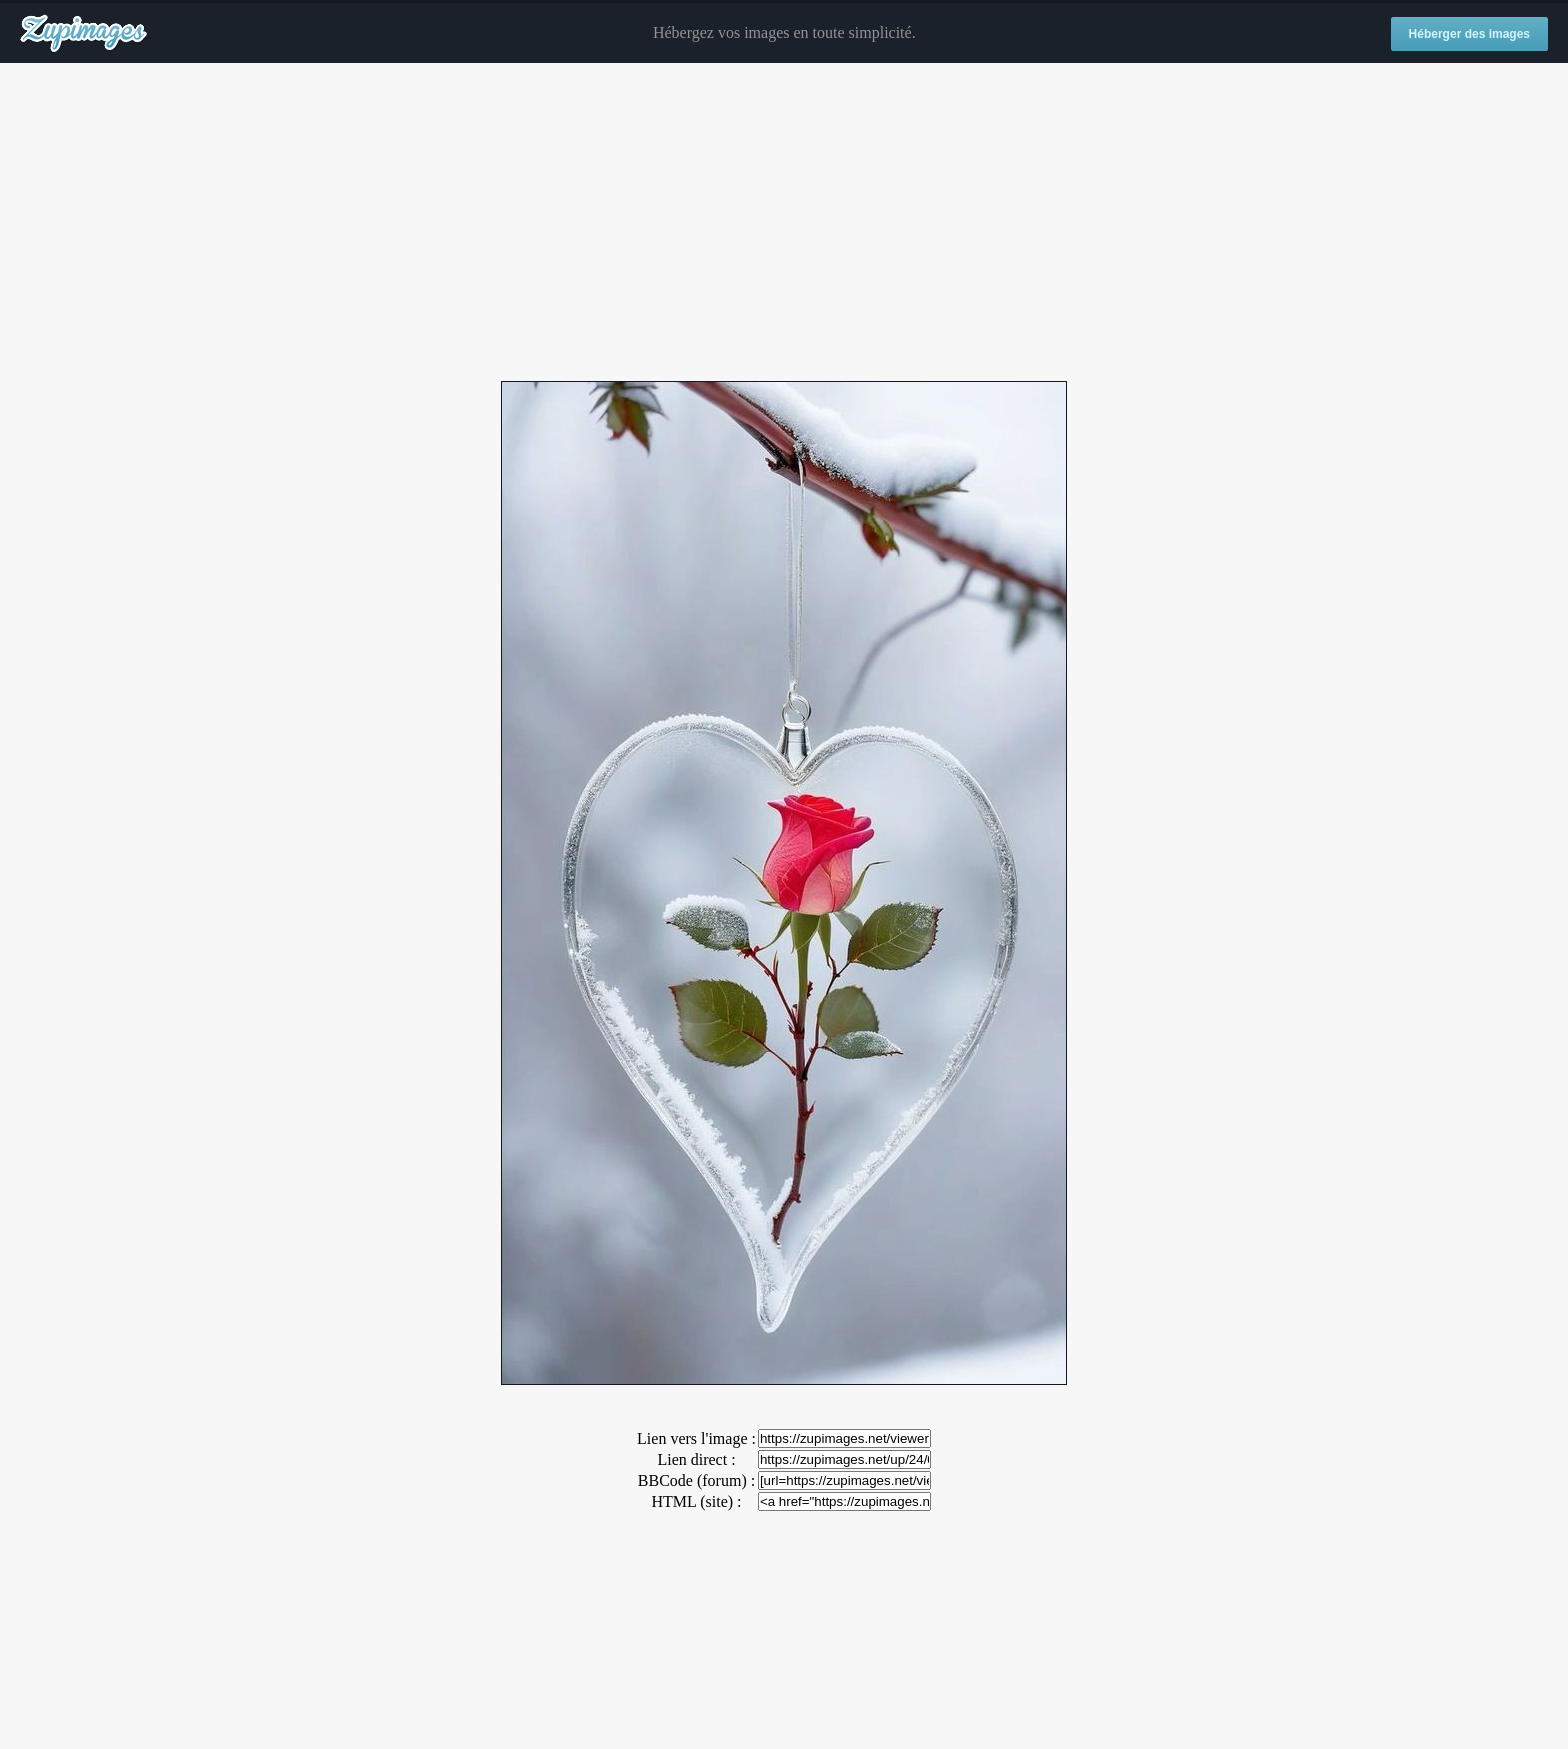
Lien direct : (696, 1459)
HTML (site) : (696, 1501)
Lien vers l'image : (696, 1438)
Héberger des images (1469, 34)
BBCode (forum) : (696, 1480)
